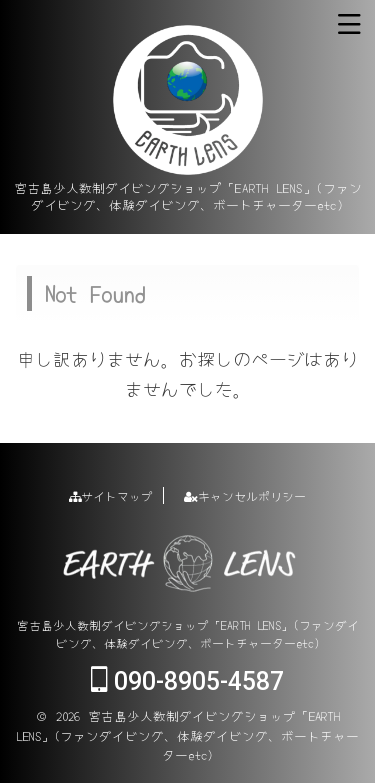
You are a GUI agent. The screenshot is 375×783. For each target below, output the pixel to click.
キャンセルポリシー (245, 495)
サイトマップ (111, 495)
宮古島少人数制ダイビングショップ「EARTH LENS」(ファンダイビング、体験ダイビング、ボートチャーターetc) (188, 633)
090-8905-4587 (187, 681)
